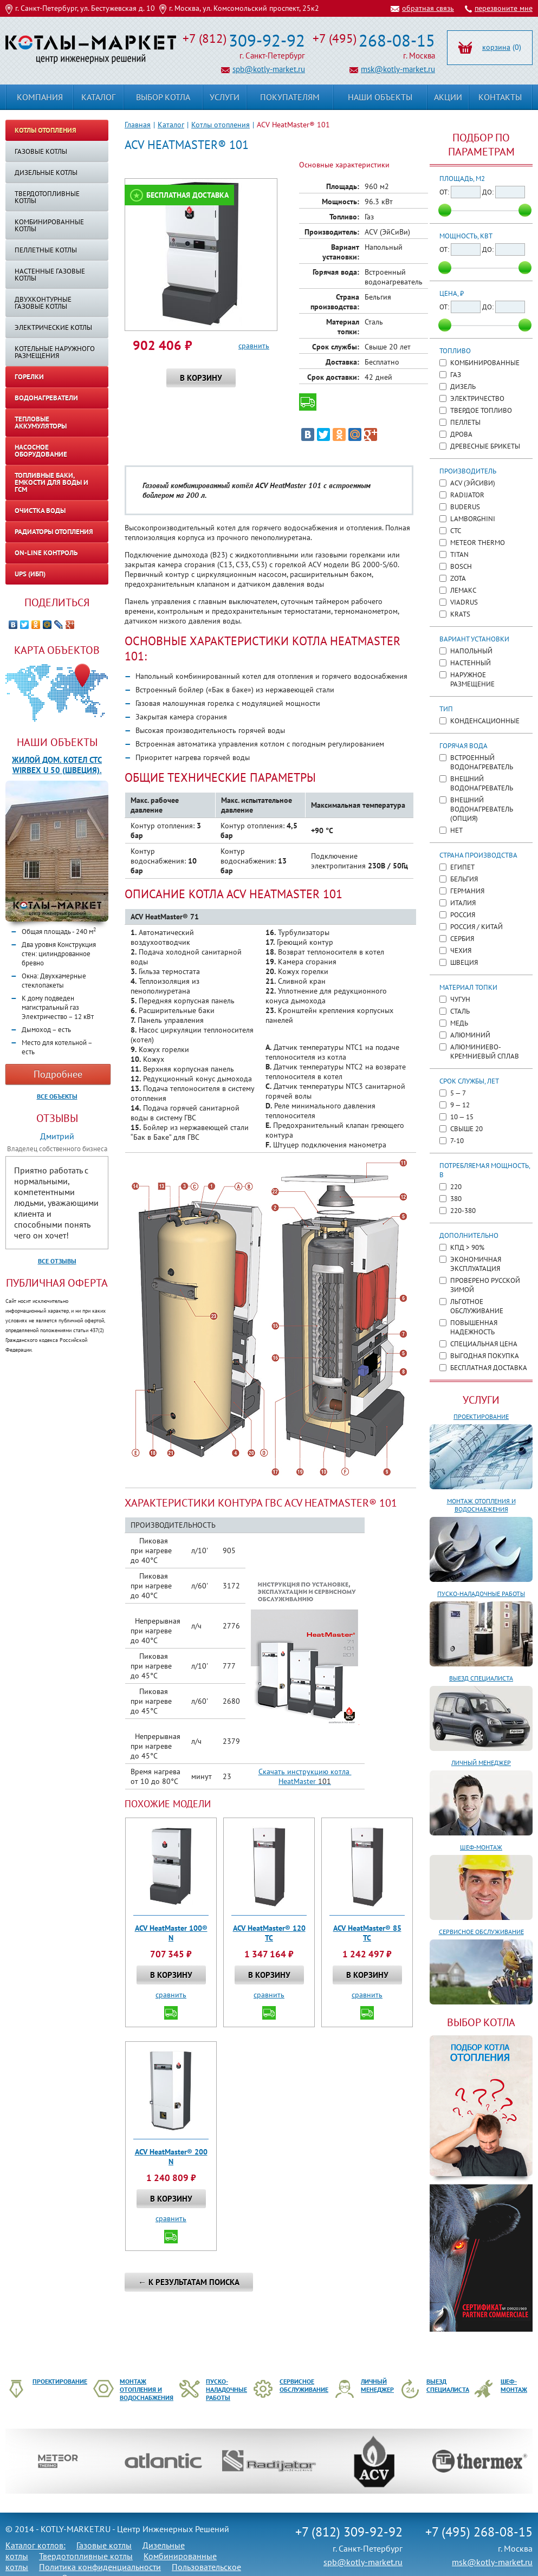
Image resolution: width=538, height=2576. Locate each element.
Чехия (460, 950)
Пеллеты (465, 422)
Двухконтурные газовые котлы (43, 303)
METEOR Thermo (477, 542)
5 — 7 (458, 1093)
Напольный (471, 651)
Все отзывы (57, 1261)
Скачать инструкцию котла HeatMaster (305, 1776)
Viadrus (464, 602)
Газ (455, 374)
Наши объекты (57, 742)
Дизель (463, 386)
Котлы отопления (220, 124)
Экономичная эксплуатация (475, 1264)
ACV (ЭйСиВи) (472, 483)
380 (456, 1198)
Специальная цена (483, 1343)
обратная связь (428, 8)
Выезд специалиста (481, 1678)
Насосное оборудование (41, 451)
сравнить (253, 346)
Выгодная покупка (484, 1355)
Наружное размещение (472, 679)
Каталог (171, 124)
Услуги (481, 1400)
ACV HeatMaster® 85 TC (367, 1933)
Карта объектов (57, 650)
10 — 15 (462, 1116)
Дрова (461, 434)
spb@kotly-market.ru (268, 69)
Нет (456, 830)
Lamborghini (472, 518)
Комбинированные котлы (49, 225)
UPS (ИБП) (30, 574)
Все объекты (57, 1096)
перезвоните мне (504, 8)
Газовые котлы (41, 151)
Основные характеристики (344, 165)
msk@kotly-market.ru (398, 69)
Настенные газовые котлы (50, 275)
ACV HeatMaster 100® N (171, 1933)
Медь (459, 1023)
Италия (463, 902)
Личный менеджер (481, 1763)
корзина (496, 47)
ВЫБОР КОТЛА (481, 2022)
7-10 (457, 1140)
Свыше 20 (466, 1128)
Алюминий (470, 1035)
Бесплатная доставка (187, 195)
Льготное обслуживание (476, 1306)
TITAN (459, 554)
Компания (40, 97)
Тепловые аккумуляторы (41, 422)
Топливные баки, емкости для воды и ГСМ (51, 482)
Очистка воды (40, 510)
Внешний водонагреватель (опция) (481, 809)
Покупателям (290, 97)
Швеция (464, 962)
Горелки (29, 376)
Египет (462, 867)
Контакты (500, 97)
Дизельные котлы (46, 172)
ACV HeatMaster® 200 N (171, 2156)
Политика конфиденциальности (100, 2566)
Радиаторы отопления (54, 531)
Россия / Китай (476, 926)
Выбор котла (163, 97)
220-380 (463, 1210)
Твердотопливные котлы (47, 197)
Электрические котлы (53, 327)
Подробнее (58, 1074)
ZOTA (458, 578)
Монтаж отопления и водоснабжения (481, 1505)
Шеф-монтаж (481, 1847)
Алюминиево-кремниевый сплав (484, 1051)
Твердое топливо (481, 410)
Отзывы (57, 1118)
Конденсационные (485, 720)
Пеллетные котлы (46, 250)
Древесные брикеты (485, 446)
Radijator (467, 494)
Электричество (477, 398)
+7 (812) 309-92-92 (349, 2531)
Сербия (462, 938)
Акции (448, 97)
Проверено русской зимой (485, 1285)
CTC (455, 530)
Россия (462, 914)
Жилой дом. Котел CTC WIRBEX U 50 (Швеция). (57, 765)
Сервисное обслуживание (481, 1932)
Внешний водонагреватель (481, 783)
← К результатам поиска (188, 2282)
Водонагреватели (46, 398)
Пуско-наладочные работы (481, 1593)
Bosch (461, 566)
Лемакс (463, 590)
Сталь (460, 1011)
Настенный (470, 662)
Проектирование (481, 1416)
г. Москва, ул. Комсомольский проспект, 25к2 (244, 8)
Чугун (460, 999)
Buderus (465, 506)
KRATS (460, 614)
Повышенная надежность (473, 1327)
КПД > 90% (467, 1247)
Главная (138, 124)
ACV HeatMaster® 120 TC (269, 1933)
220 (456, 1186)
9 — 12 (460, 1104)
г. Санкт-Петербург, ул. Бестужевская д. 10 (85, 8)
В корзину (201, 378)
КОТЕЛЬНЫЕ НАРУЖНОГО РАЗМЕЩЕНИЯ (55, 352)
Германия (467, 891)
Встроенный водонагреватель (481, 762)
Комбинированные (485, 362)
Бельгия (464, 879)
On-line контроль (46, 552)
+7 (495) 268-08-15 (479, 2531)
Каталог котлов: (35, 2545)
